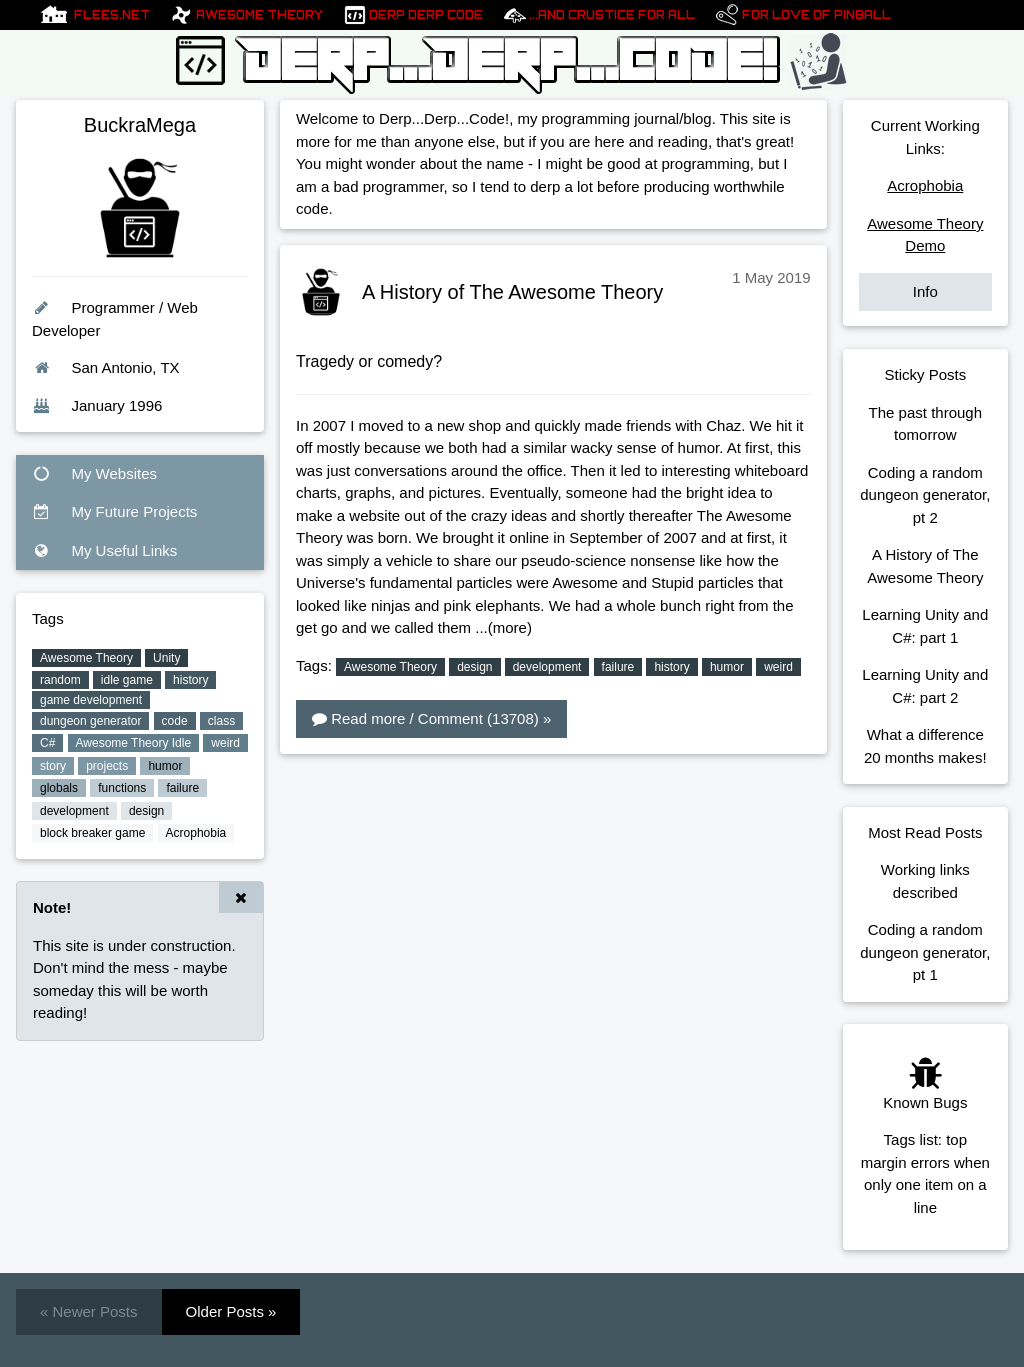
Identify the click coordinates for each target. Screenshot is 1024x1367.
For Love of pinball (816, 15)
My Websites (94, 473)
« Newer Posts (89, 1311)
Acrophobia (925, 185)
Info (925, 291)
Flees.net (112, 15)
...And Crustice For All (612, 15)
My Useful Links (104, 550)
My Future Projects (114, 511)
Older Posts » (231, 1311)
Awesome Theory (259, 15)
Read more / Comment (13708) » (431, 718)
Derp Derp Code (426, 15)
